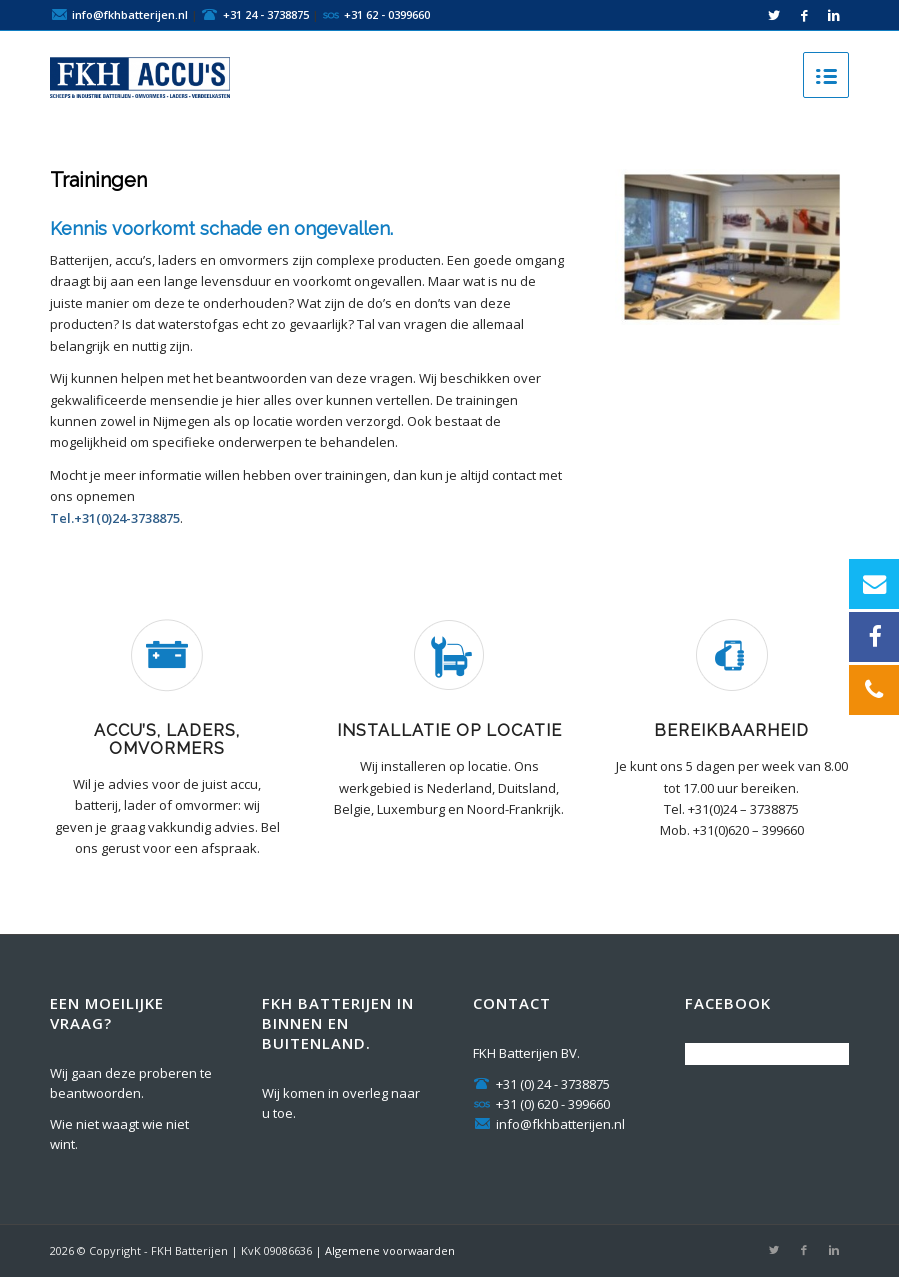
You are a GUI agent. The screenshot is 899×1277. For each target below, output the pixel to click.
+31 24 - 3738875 (266, 13)
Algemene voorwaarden (390, 1250)
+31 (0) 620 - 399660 (541, 1104)
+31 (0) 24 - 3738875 (541, 1084)
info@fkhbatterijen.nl (130, 13)
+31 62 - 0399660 (387, 13)
